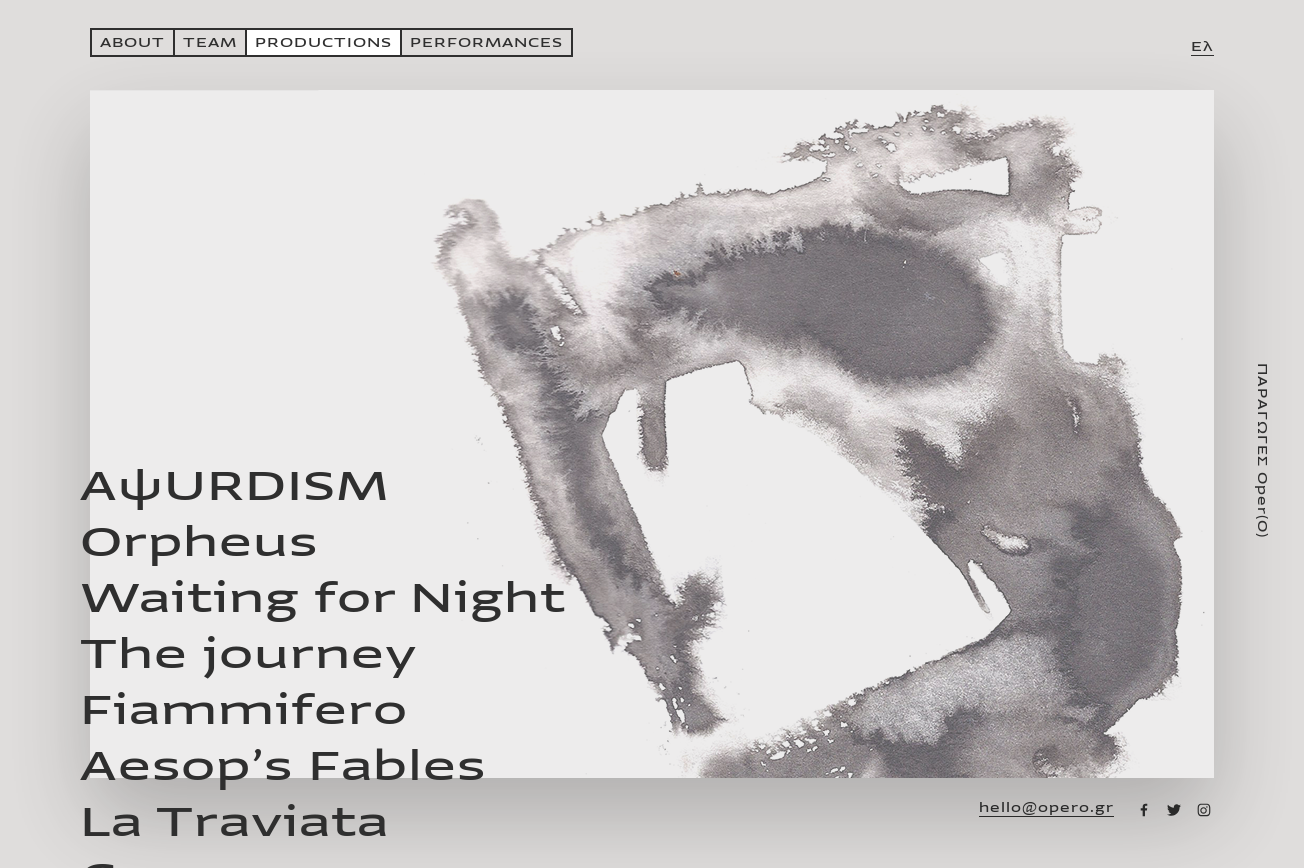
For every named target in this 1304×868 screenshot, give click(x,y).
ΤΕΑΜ (210, 42)
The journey (248, 654)
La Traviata (234, 822)
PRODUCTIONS (323, 42)
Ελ (1202, 46)
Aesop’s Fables (283, 766)
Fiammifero (244, 710)
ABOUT (132, 42)
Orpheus (199, 542)
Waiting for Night (323, 598)
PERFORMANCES (486, 42)
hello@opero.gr (1046, 808)
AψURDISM (234, 486)
